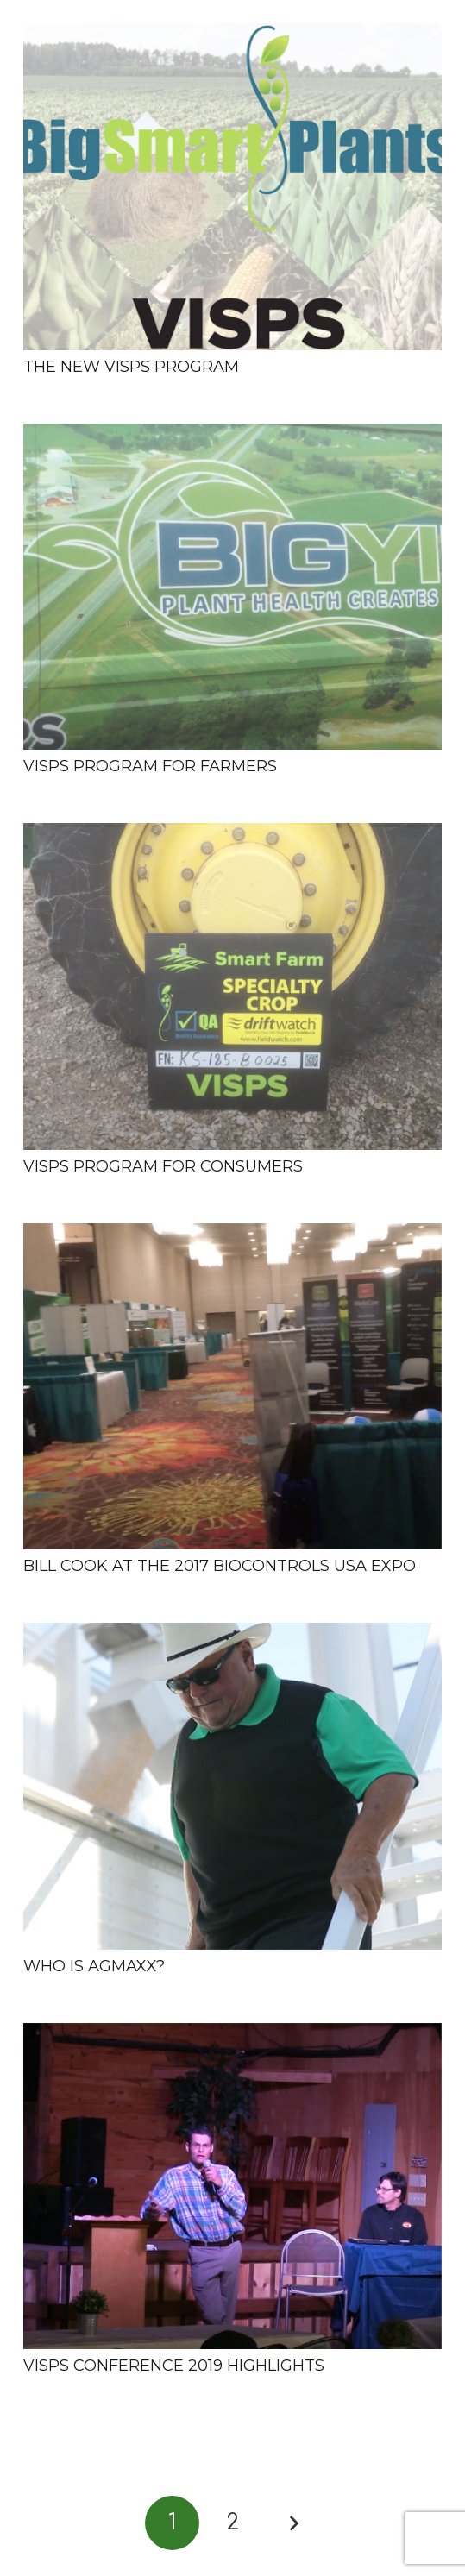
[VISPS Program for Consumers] (232, 986)
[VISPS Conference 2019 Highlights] (232, 2186)
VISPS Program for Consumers (163, 1166)
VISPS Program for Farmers (150, 766)
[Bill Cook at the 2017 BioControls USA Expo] (232, 1386)
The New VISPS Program (131, 366)
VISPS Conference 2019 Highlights (173, 2365)
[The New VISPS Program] (232, 186)
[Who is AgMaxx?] (232, 1786)
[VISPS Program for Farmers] (232, 587)
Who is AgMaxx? (94, 1966)
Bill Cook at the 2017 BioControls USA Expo (219, 1565)
